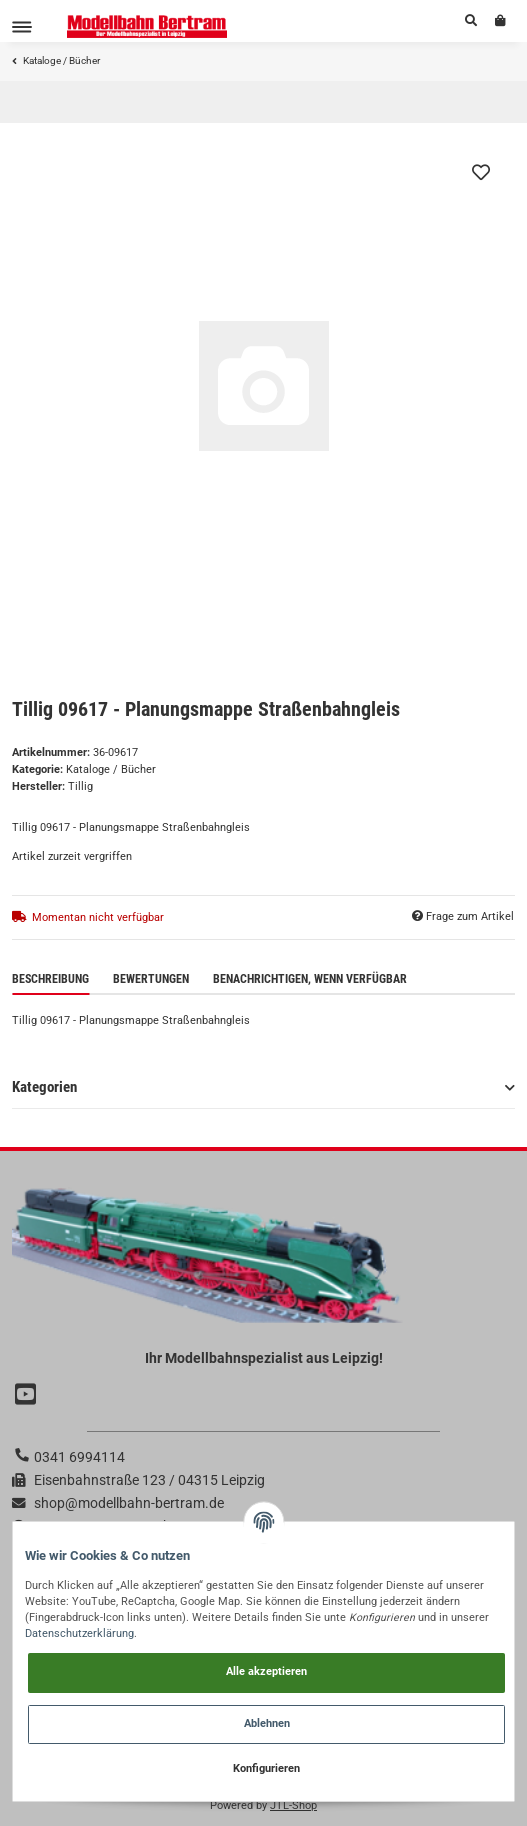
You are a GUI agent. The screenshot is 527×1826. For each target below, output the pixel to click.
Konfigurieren (266, 1768)
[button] (471, 21)
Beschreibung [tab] (50, 979)
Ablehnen (267, 1723)
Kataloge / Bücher (111, 769)
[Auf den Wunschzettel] (481, 172)
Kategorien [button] (44, 1087)
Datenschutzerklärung (79, 1633)
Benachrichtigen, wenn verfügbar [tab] (310, 979)
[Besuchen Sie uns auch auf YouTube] (28, 1395)
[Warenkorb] (500, 21)
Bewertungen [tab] (151, 979)
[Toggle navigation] (22, 26)
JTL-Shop (293, 1805)
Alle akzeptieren (266, 1671)
